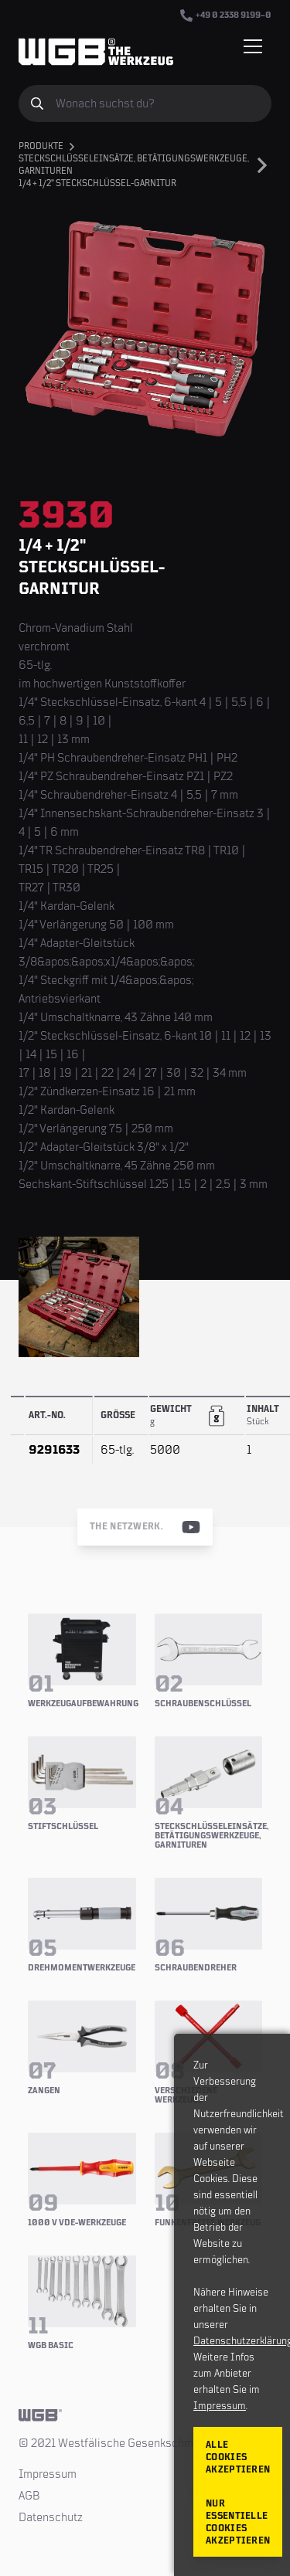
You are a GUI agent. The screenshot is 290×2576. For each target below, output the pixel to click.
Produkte (41, 146)
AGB (29, 2496)
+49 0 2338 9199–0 (225, 15)
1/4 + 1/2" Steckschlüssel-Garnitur (97, 183)
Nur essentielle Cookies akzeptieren (238, 2522)
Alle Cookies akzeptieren (238, 2457)
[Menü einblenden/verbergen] (252, 46)
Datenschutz (51, 2517)
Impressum (48, 2474)
